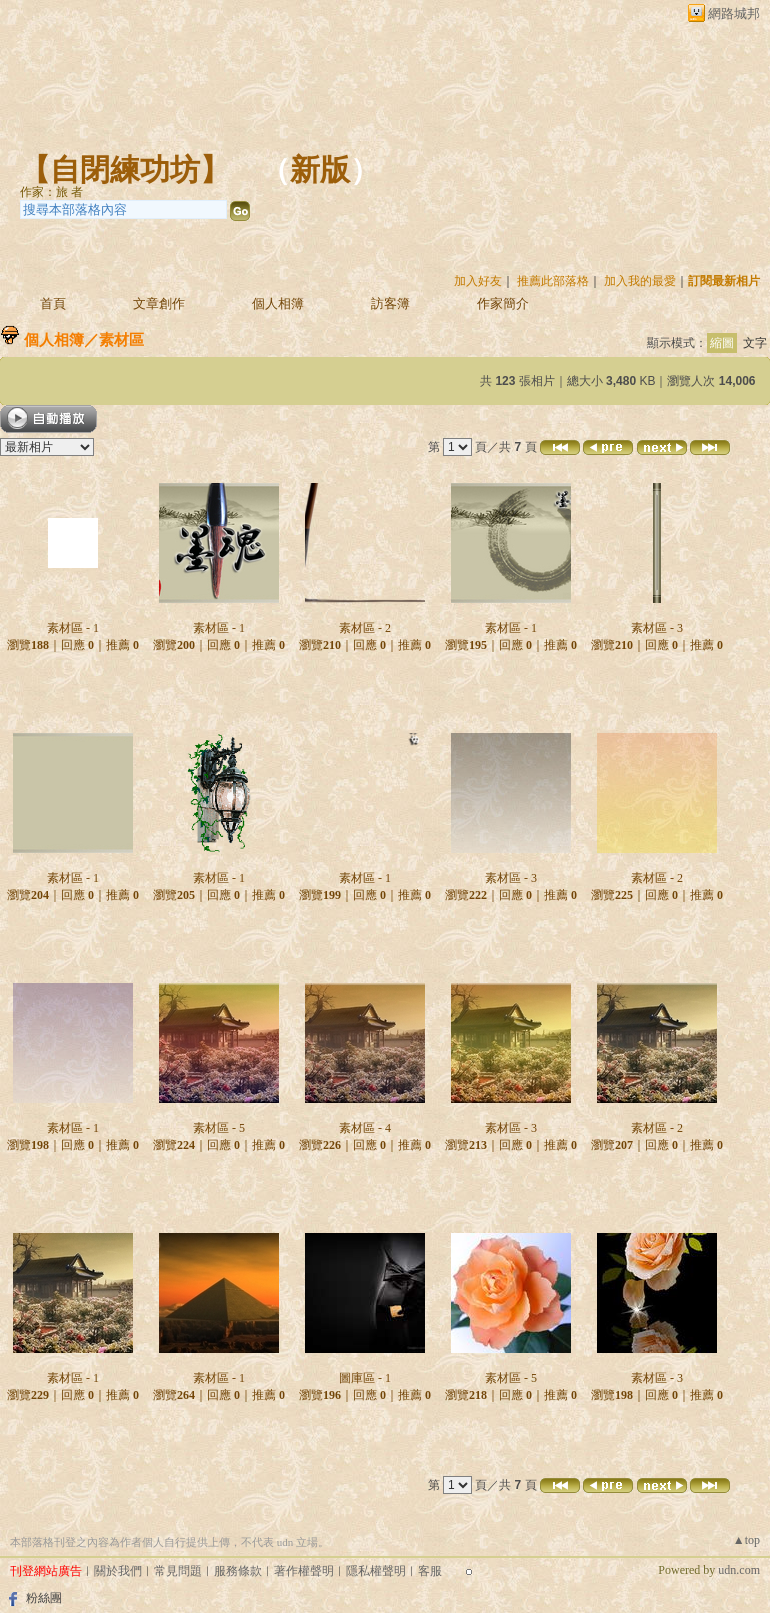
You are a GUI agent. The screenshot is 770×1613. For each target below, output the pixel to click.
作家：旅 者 (51, 192)
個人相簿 (278, 303)
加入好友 (478, 281)
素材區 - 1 (73, 628)
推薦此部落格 (553, 281)
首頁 (53, 303)
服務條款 (238, 1571)
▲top (746, 1540)
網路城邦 (734, 13)
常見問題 (178, 1571)
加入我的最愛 (640, 281)
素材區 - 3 (657, 628)
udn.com (739, 1570)
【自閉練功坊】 (125, 169)
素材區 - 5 (219, 1128)
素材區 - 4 (365, 1128)
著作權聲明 (304, 1571)
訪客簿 (390, 303)
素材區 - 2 (365, 628)
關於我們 (118, 1571)
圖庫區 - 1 (365, 1378)
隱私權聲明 (376, 1571)
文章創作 (159, 303)
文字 (755, 343)
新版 (320, 169)
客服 (430, 1571)
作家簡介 (503, 303)
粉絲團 (44, 1598)
